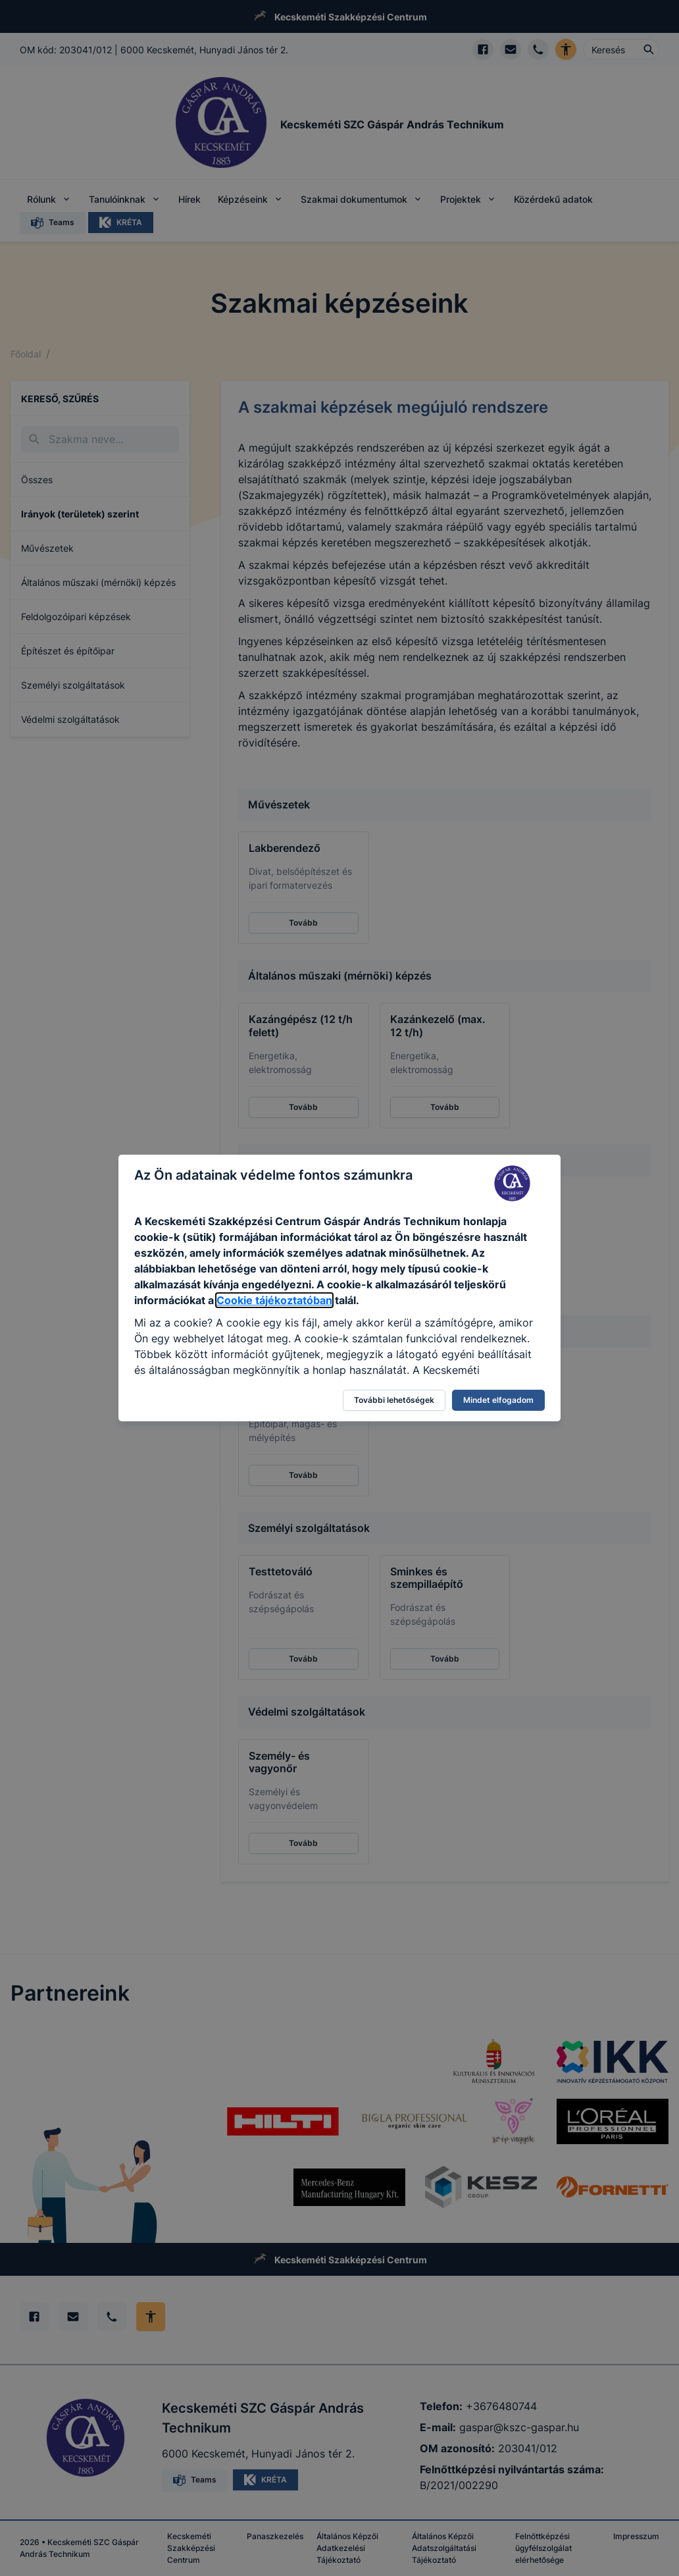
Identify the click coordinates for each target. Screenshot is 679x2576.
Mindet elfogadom (498, 1400)
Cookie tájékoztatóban (274, 1300)
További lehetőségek (394, 1400)
